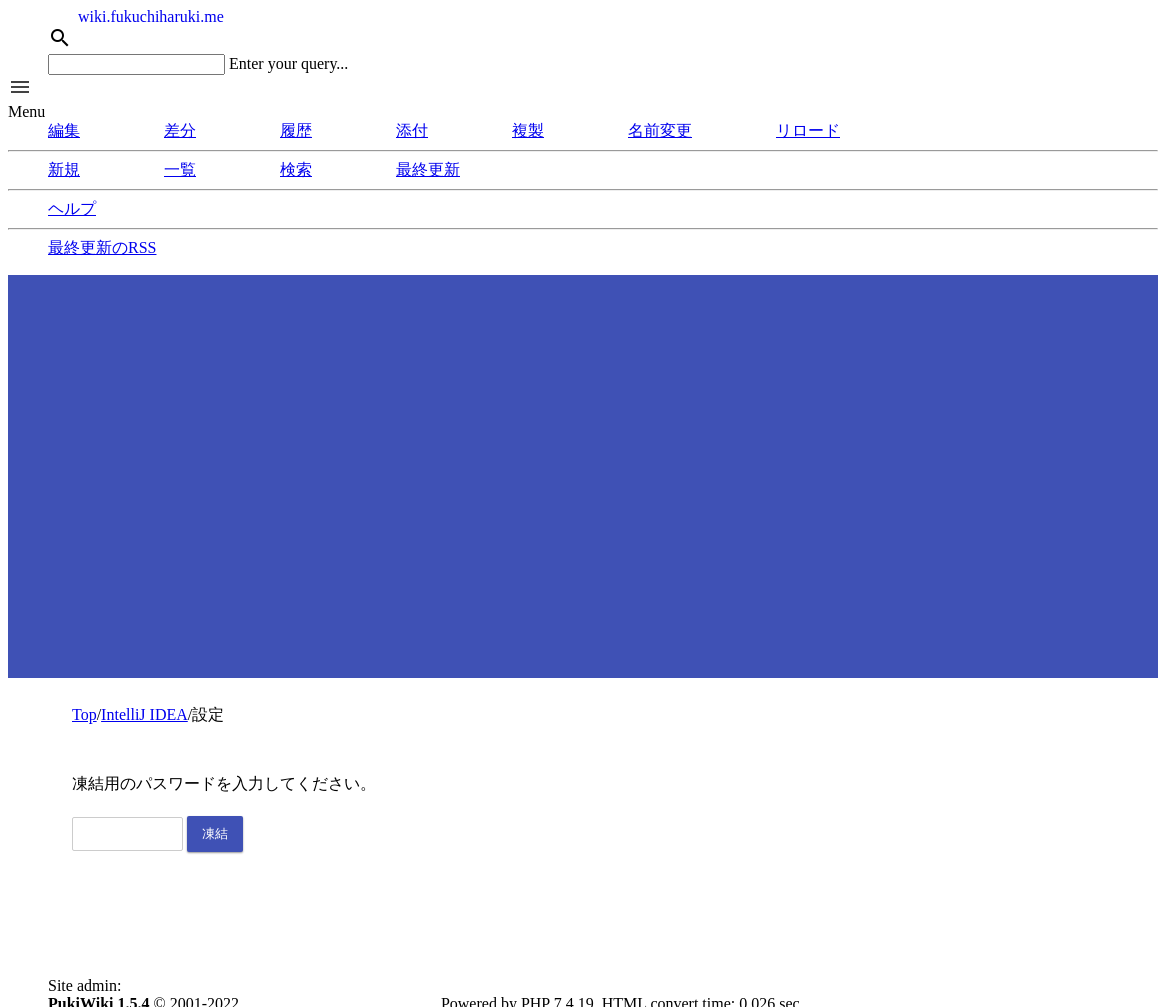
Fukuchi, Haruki (177, 985)
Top (84, 714)
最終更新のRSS (102, 247)
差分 (180, 130)
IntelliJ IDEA (144, 714)
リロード (808, 130)
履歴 (296, 130)
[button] (583, 89)
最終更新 (428, 169)
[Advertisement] (583, 475)
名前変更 (660, 130)
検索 (296, 169)
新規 (64, 169)
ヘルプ (72, 208)
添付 (412, 130)
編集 (64, 130)
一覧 (180, 169)
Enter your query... (288, 63)
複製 (528, 130)
